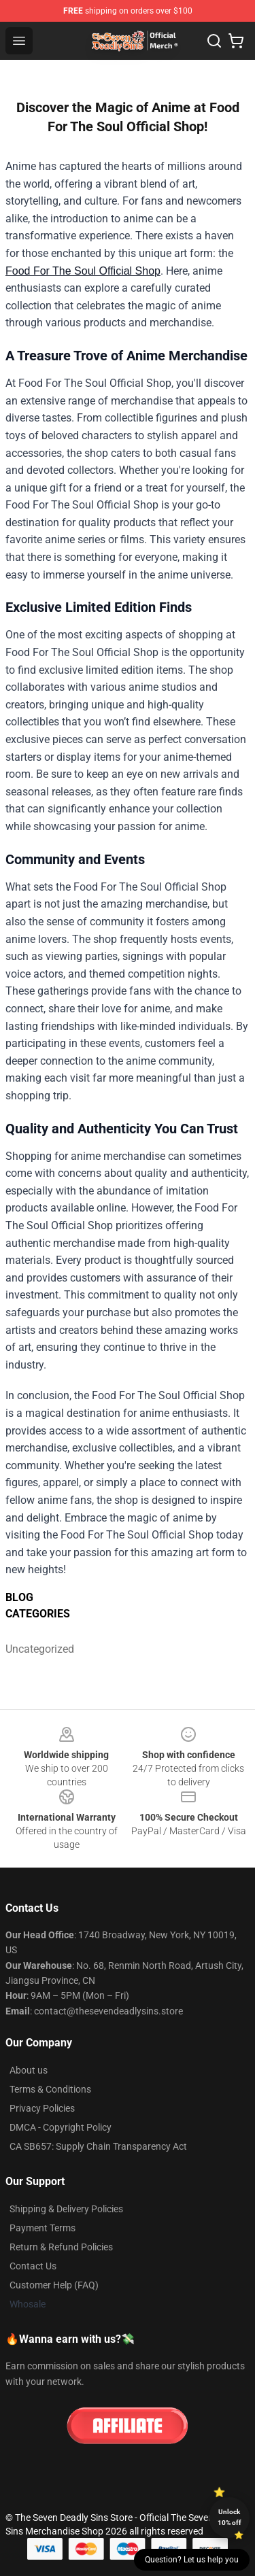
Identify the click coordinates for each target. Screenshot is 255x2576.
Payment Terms (42, 2227)
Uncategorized (36, 1649)
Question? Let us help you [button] (192, 2559)
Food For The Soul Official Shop (82, 271)
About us (29, 2070)
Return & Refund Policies (61, 2247)
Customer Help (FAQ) (54, 2285)
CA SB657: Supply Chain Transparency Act (98, 2146)
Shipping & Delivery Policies (66, 2208)
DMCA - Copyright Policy (61, 2127)
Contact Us (33, 2266)
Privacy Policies (42, 2108)
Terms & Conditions (50, 2089)
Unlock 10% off (229, 2517)
